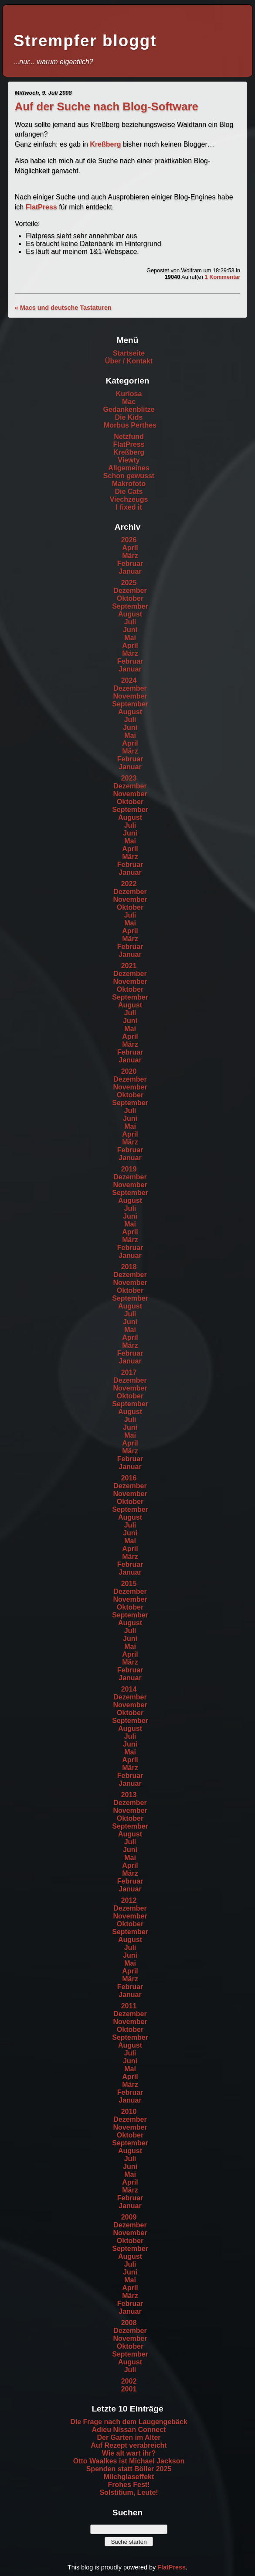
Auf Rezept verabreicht (129, 2445)
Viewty (128, 460)
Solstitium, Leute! (128, 2492)
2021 (129, 965)
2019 (129, 1169)
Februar (130, 563)
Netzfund (128, 436)
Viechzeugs (129, 499)
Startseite (129, 353)
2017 (129, 1372)
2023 (129, 778)
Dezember (129, 590)
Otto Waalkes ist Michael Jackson (129, 2461)
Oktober (130, 598)
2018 (129, 1267)
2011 (129, 2006)
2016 (129, 1478)
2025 (129, 582)
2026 (129, 540)
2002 (129, 2381)
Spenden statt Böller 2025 (129, 2469)
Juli (130, 622)
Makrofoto (129, 483)
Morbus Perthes (130, 425)
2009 (129, 2217)
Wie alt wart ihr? (129, 2453)
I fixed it (129, 507)
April (130, 548)
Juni (130, 630)
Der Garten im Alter (128, 2437)
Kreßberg (105, 144)
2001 (129, 2389)
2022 (129, 883)
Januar (130, 571)
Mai (130, 637)
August (130, 614)
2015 (129, 1583)
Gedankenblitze (128, 409)
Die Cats (129, 491)
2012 (129, 1900)
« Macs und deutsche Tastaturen (63, 307)
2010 (129, 2111)
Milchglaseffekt (129, 2476)
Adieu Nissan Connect (129, 2429)
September (130, 606)
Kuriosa (129, 393)
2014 (129, 1689)
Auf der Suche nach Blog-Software (106, 106)
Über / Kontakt (129, 361)
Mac (129, 401)
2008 (129, 2322)
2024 (129, 680)
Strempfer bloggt (85, 41)
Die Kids (129, 417)
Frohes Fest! (129, 2484)
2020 (129, 1071)
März (130, 555)
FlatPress (41, 207)
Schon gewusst (128, 476)
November (130, 696)
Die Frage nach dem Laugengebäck (128, 2421)
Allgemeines (128, 468)
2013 (129, 1794)
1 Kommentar (222, 277)
